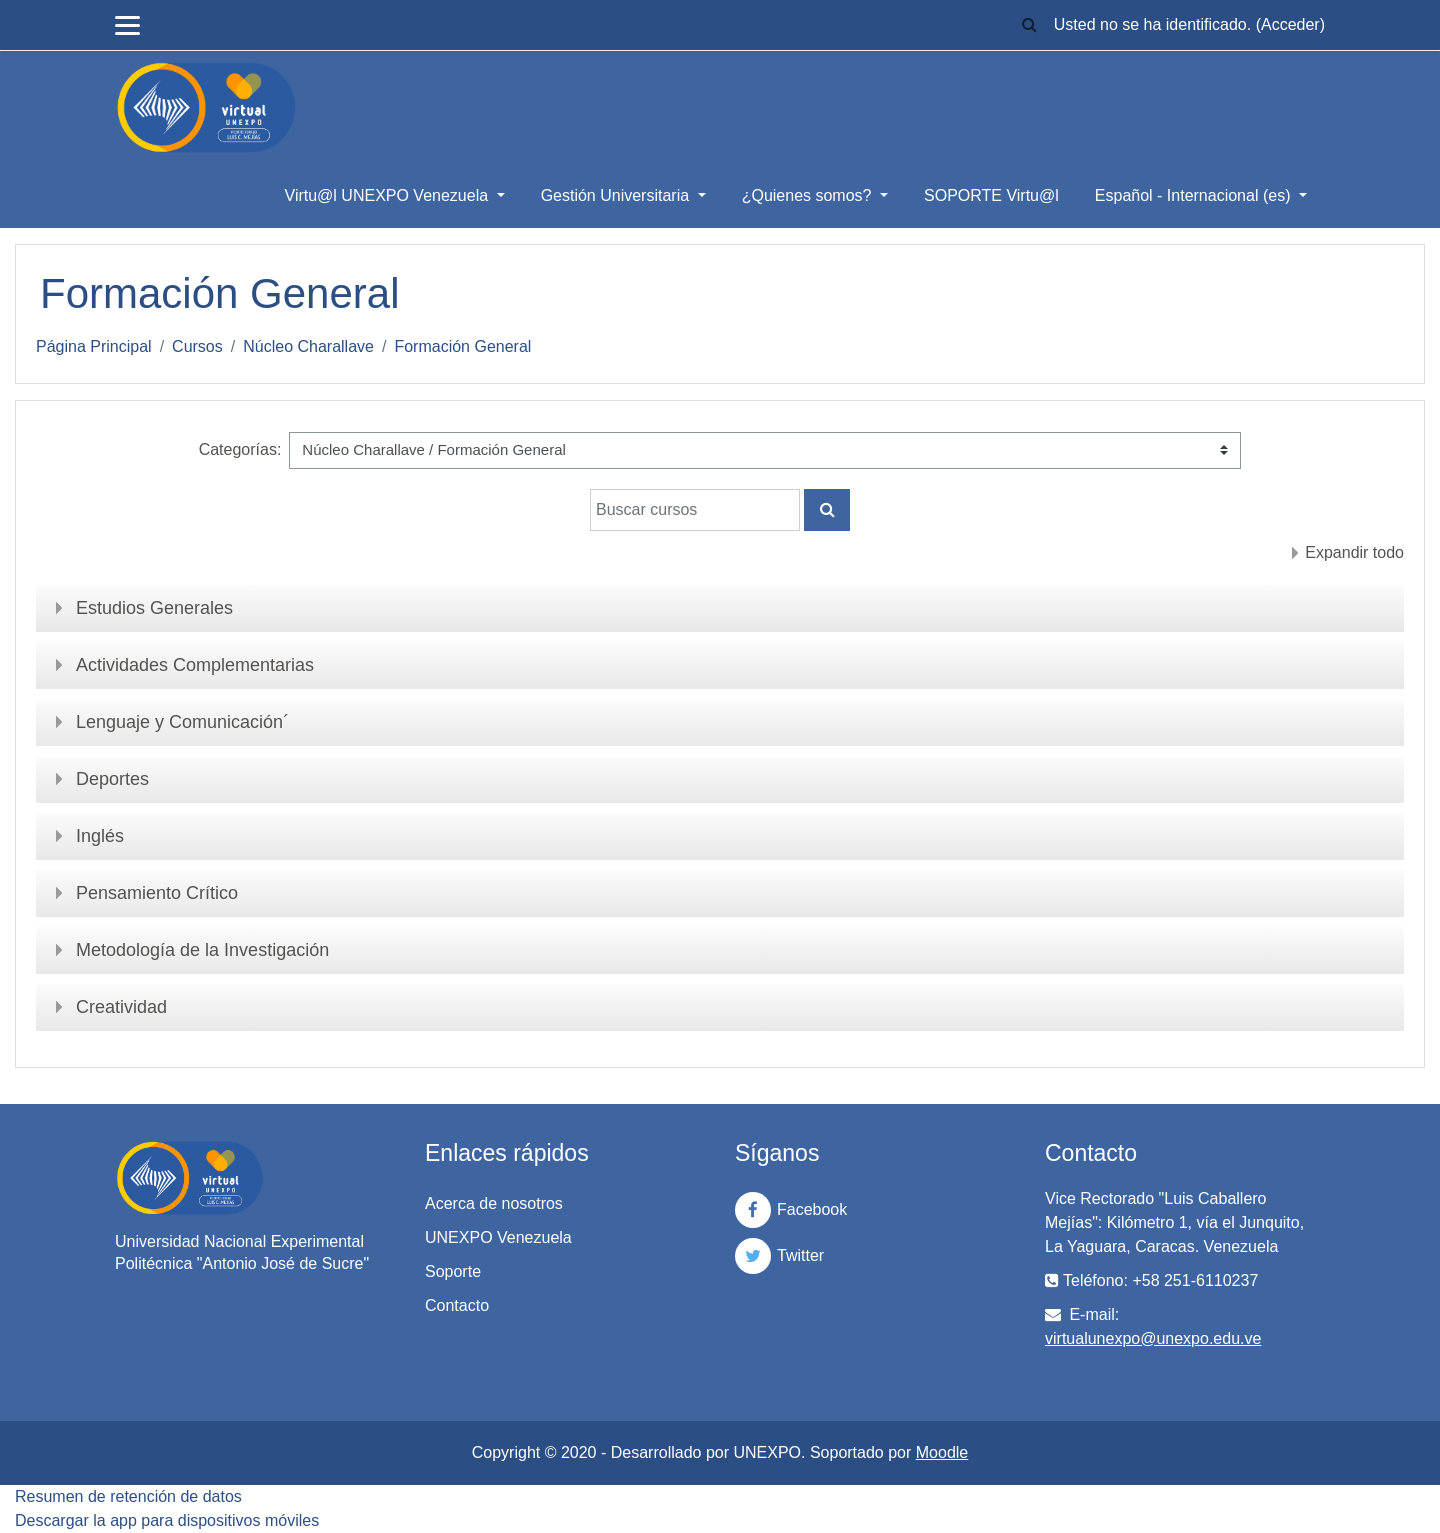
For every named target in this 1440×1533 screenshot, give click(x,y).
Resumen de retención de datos (128, 1496)
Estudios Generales (154, 608)
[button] (1030, 25)
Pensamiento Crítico (157, 893)
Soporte (453, 1271)
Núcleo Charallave (308, 346)
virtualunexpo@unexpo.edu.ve (1153, 1338)
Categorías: (240, 449)
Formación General (462, 346)
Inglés (100, 836)
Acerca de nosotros (494, 1203)
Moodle (942, 1452)
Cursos (197, 346)
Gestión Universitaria (617, 195)
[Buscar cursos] (695, 510)
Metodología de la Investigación (202, 950)
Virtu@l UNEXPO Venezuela (389, 195)
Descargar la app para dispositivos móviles (167, 1520)
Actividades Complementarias (195, 665)
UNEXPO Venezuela (498, 1237)
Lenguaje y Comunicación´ (182, 722)
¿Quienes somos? (809, 195)
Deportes (112, 779)
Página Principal (94, 346)
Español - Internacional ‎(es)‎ (1195, 195)
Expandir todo (1354, 552)
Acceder (1290, 24)
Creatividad (121, 1007)
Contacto (457, 1305)
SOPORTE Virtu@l (991, 195)
